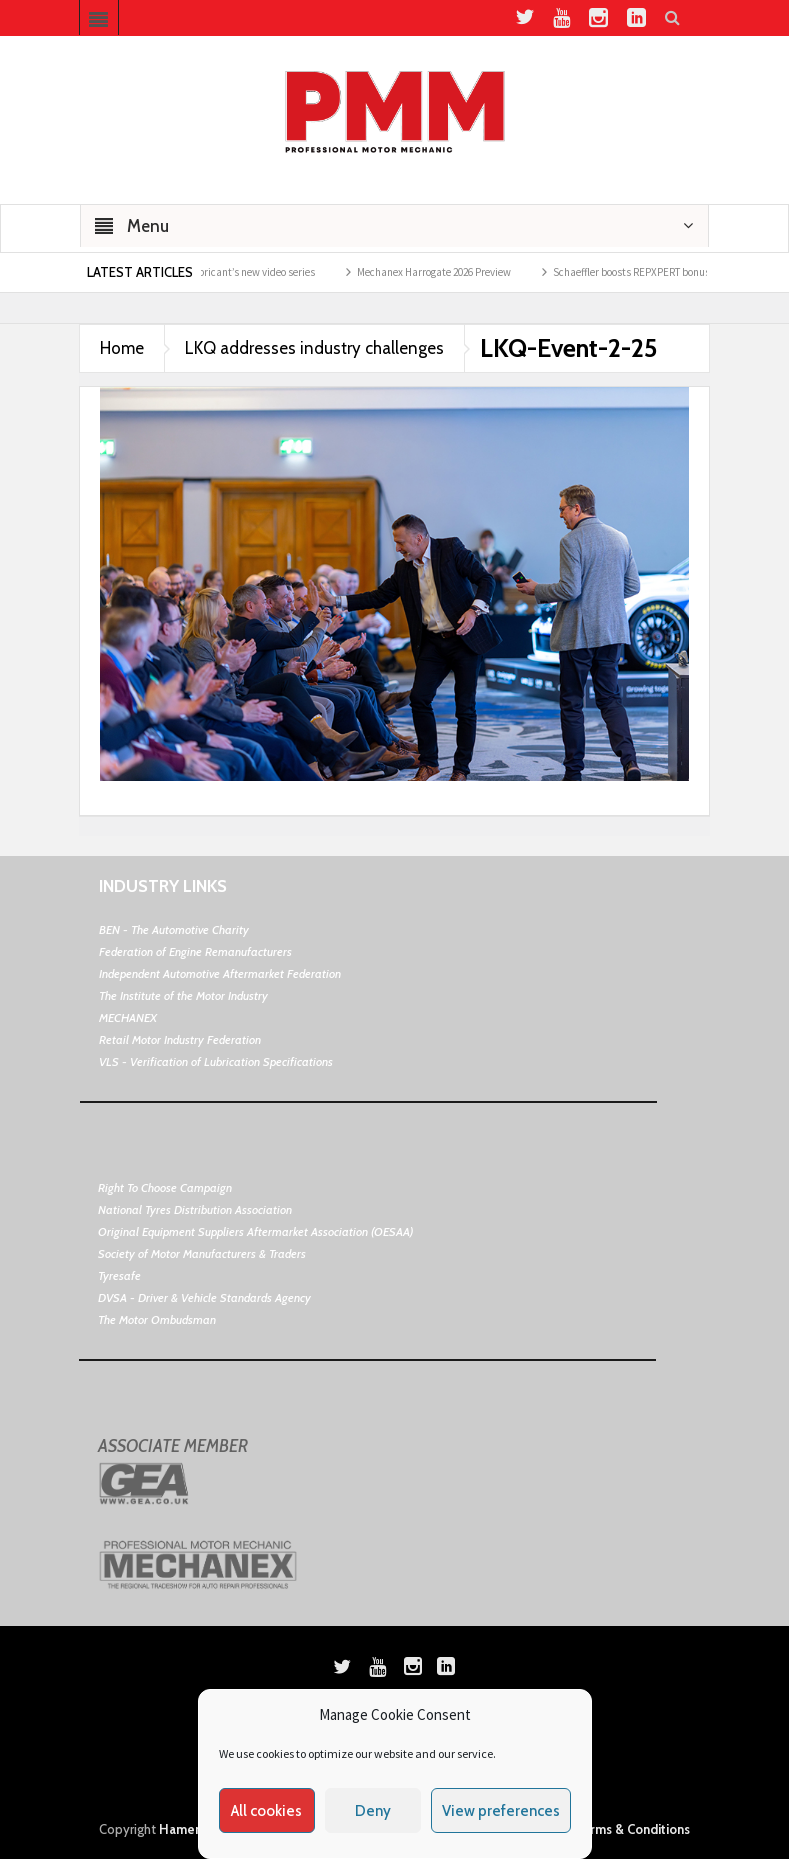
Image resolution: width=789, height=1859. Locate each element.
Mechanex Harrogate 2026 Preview (442, 272)
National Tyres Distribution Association (195, 1209)
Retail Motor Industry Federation (180, 1039)
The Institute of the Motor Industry (183, 995)
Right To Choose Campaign (165, 1187)
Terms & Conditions (632, 1829)
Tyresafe (119, 1275)
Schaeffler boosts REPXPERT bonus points (655, 272)
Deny (373, 1811)
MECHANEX (128, 1017)
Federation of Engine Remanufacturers (195, 951)
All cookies (266, 1811)
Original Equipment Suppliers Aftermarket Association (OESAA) (255, 1231)
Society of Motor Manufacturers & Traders (202, 1253)
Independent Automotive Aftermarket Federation (220, 973)
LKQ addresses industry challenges (314, 348)
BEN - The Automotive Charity (174, 929)
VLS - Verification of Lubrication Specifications (216, 1061)
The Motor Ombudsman (157, 1319)
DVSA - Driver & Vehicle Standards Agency (204, 1297)
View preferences (501, 1811)
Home (122, 348)
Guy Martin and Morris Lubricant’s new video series (206, 272)
